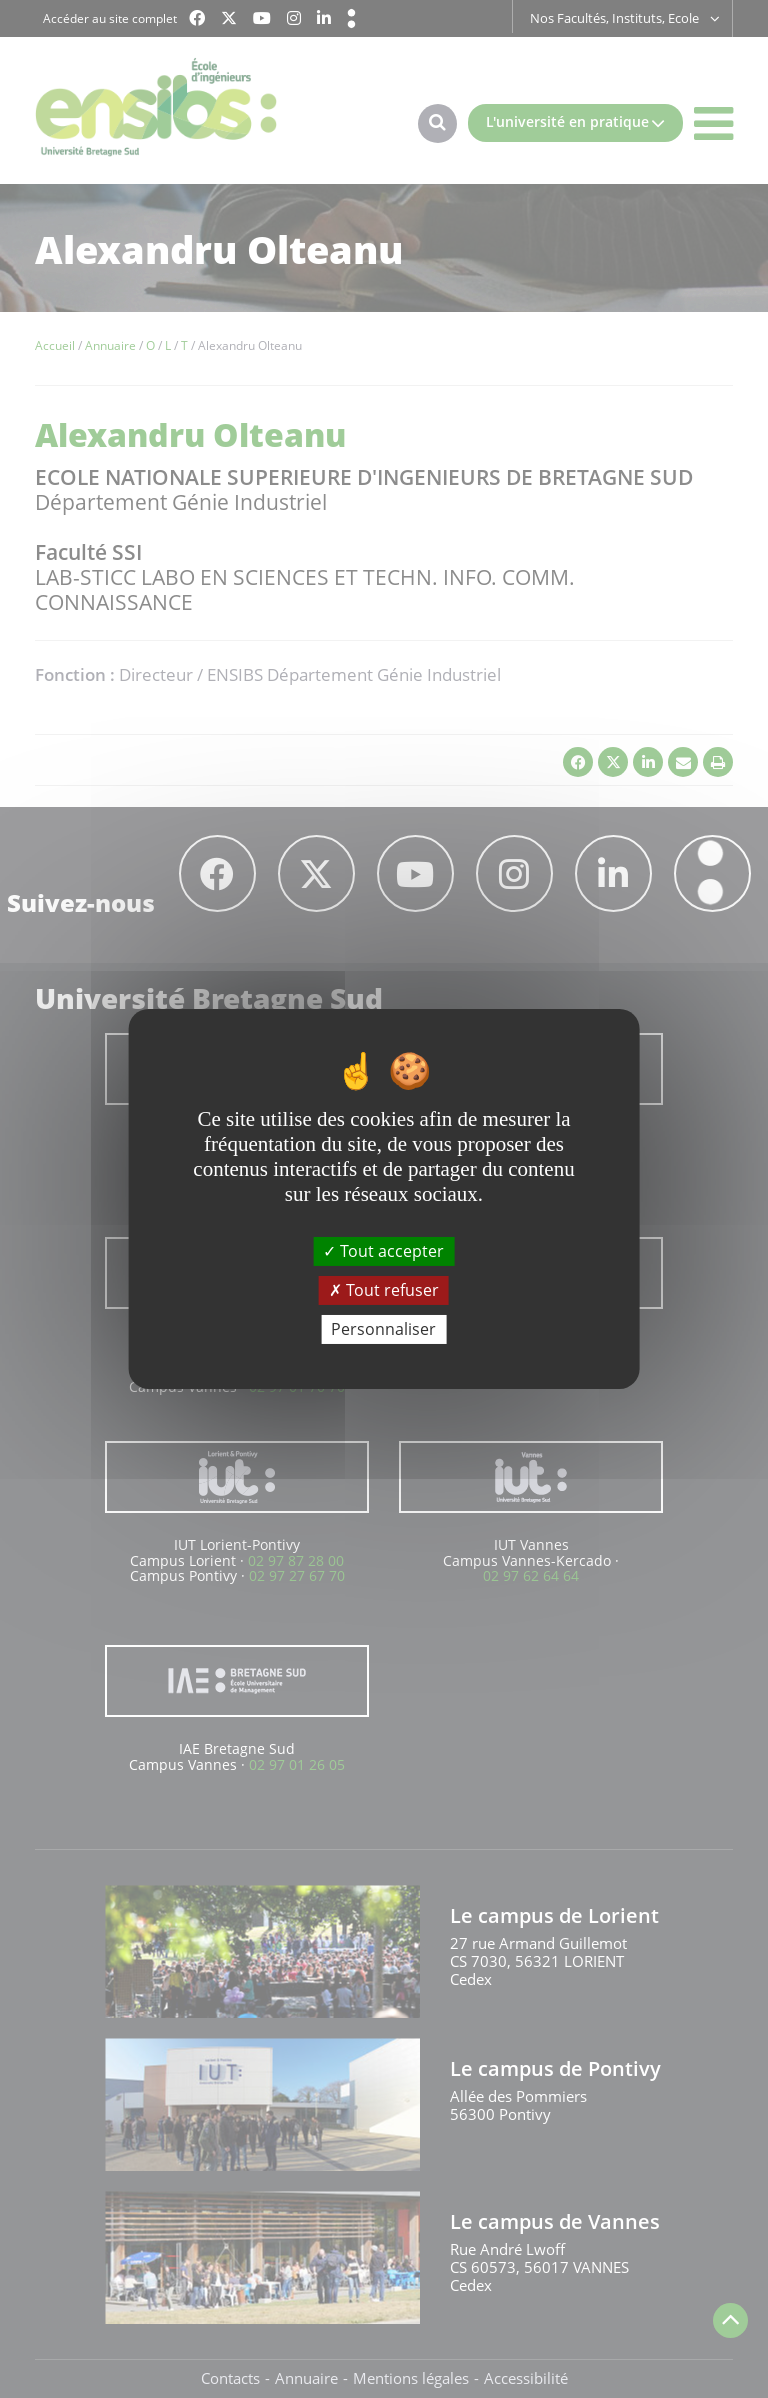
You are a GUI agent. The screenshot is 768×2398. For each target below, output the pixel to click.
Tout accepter (383, 1250)
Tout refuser (384, 1290)
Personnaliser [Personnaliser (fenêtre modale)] (383, 1329)
